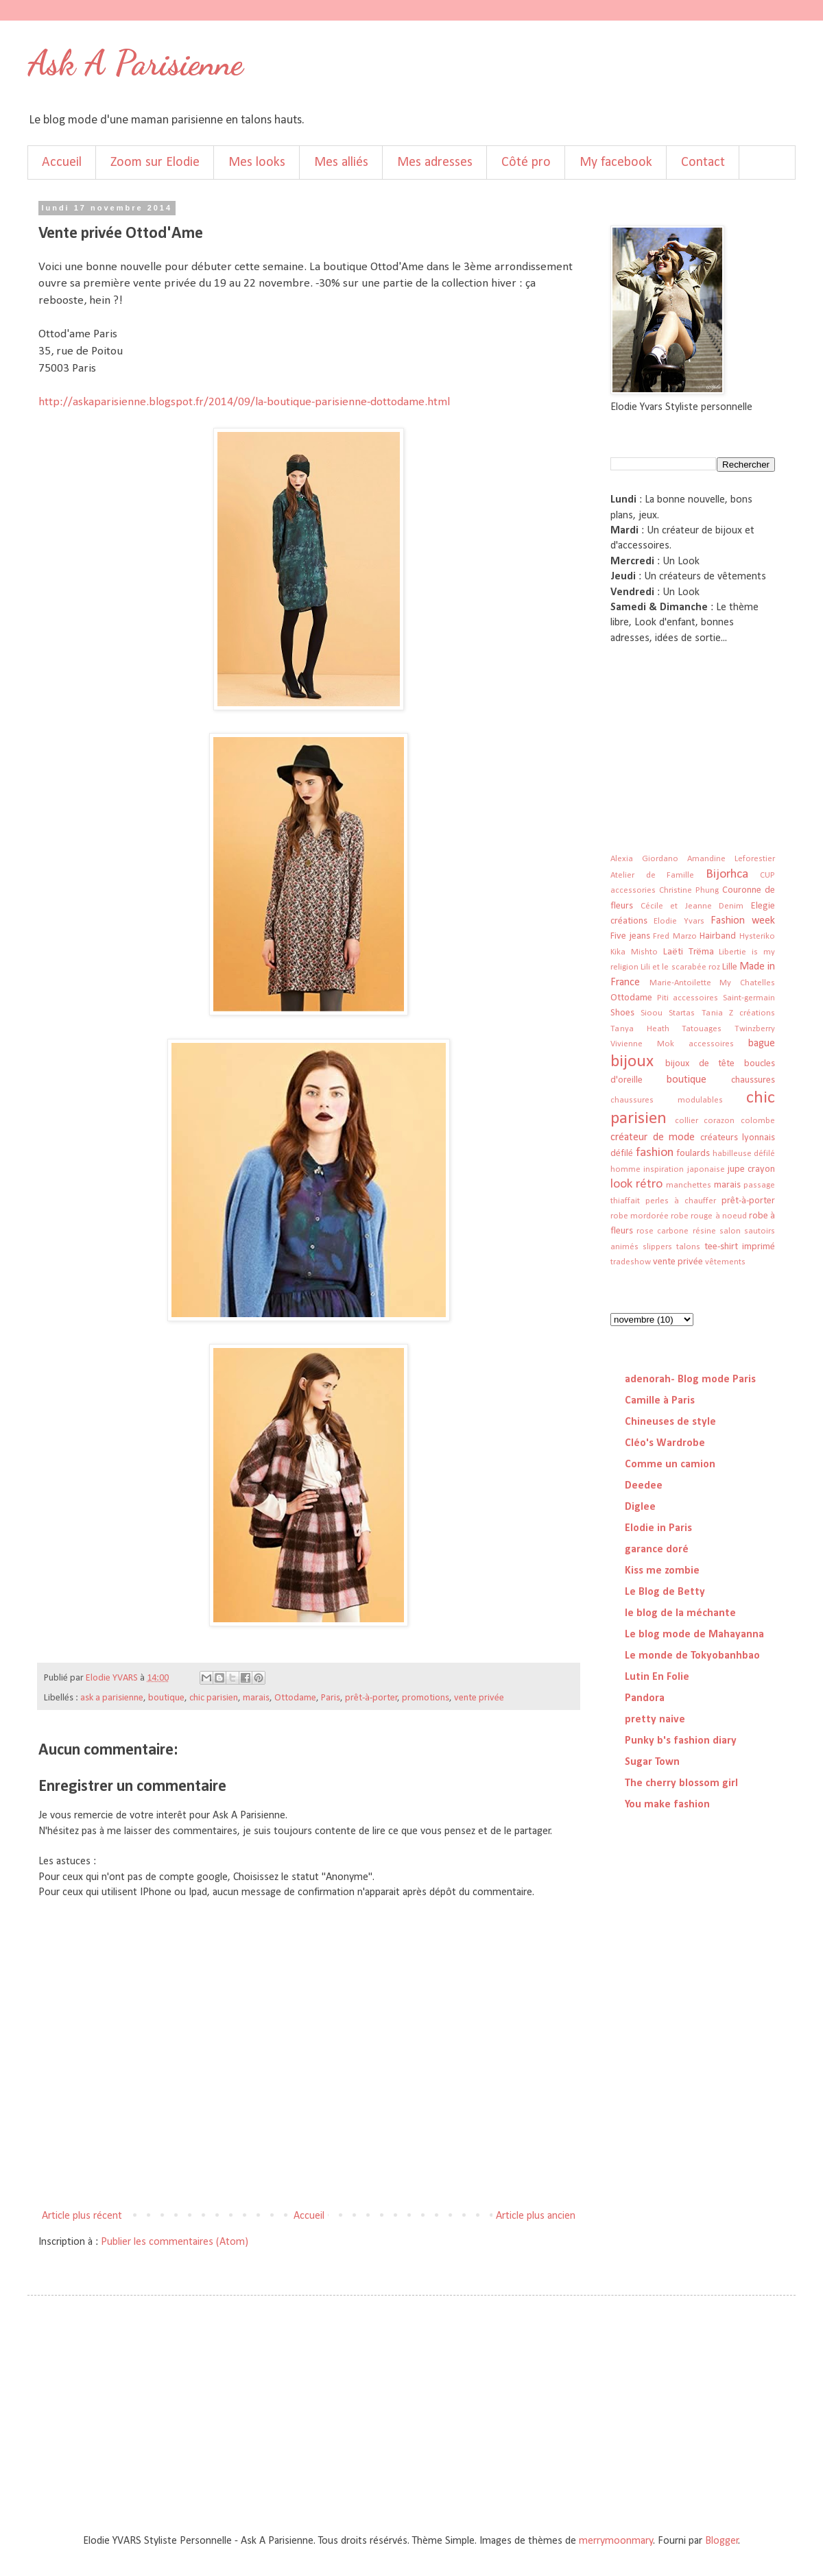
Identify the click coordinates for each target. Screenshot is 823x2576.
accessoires (711, 1043)
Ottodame (295, 1698)
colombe (758, 1120)
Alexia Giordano (644, 858)
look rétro (636, 1184)
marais (256, 1698)
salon (730, 1231)
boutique (166, 1698)
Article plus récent (82, 2216)
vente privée (479, 1698)
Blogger (722, 2541)
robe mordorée (639, 1216)
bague (761, 1043)
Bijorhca (727, 874)
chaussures (753, 1080)
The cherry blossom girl (681, 1783)
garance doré (657, 1549)
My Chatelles (747, 982)
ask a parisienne (111, 1698)
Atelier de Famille (652, 875)
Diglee (640, 1507)
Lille (729, 967)
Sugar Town (652, 1762)
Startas (682, 1013)
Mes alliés (341, 162)
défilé (621, 1153)
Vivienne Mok (642, 1043)
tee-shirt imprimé (739, 1247)
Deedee (644, 1485)
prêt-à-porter (371, 1698)
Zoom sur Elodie (155, 162)
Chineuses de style (670, 1422)
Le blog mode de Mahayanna (694, 1634)
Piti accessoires (688, 998)
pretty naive (655, 1719)
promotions (425, 1698)
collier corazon (705, 1120)
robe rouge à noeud (708, 1216)
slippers (657, 1246)
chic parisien (213, 1698)
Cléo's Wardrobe (665, 1443)
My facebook (616, 162)
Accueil (62, 162)
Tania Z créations (738, 1013)
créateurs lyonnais (738, 1138)
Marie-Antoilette (680, 982)
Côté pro (526, 162)
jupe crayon (751, 1169)
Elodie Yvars (679, 921)
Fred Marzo (675, 936)
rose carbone (662, 1231)
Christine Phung (689, 890)
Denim (731, 906)
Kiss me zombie (662, 1570)
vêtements (725, 1261)
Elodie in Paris (658, 1528)
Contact (703, 162)
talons (688, 1246)
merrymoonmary (616, 2541)
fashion (654, 1152)
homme (625, 1169)
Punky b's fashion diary (681, 1740)
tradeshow (630, 1261)
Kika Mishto (634, 952)
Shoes (622, 1013)
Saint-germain (749, 998)
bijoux (632, 1061)
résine (704, 1231)
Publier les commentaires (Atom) (174, 2242)
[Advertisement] (679, 735)
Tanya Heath (639, 1028)
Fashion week (743, 920)
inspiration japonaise (683, 1169)
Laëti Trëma (688, 952)
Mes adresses (435, 162)
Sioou (652, 1013)
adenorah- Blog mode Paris (690, 1379)
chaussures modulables (666, 1100)
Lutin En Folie (657, 1677)
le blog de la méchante (680, 1613)
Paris (330, 1698)
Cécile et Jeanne (676, 906)
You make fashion (667, 1804)
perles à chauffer (680, 1200)
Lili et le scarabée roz (680, 967)
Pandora (645, 1698)
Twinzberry (755, 1028)
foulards (693, 1153)
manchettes (688, 1185)
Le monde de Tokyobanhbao (692, 1655)
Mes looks (256, 162)
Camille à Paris (660, 1400)
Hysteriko (757, 936)
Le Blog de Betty (665, 1592)
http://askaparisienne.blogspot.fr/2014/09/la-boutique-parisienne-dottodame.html (244, 402)
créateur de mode (652, 1137)
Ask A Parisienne (135, 63)
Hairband (718, 936)
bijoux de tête (700, 1064)
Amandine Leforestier (731, 858)
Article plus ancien (535, 2216)
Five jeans (630, 936)
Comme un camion (670, 1464)
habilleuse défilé (744, 1153)
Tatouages (701, 1028)
